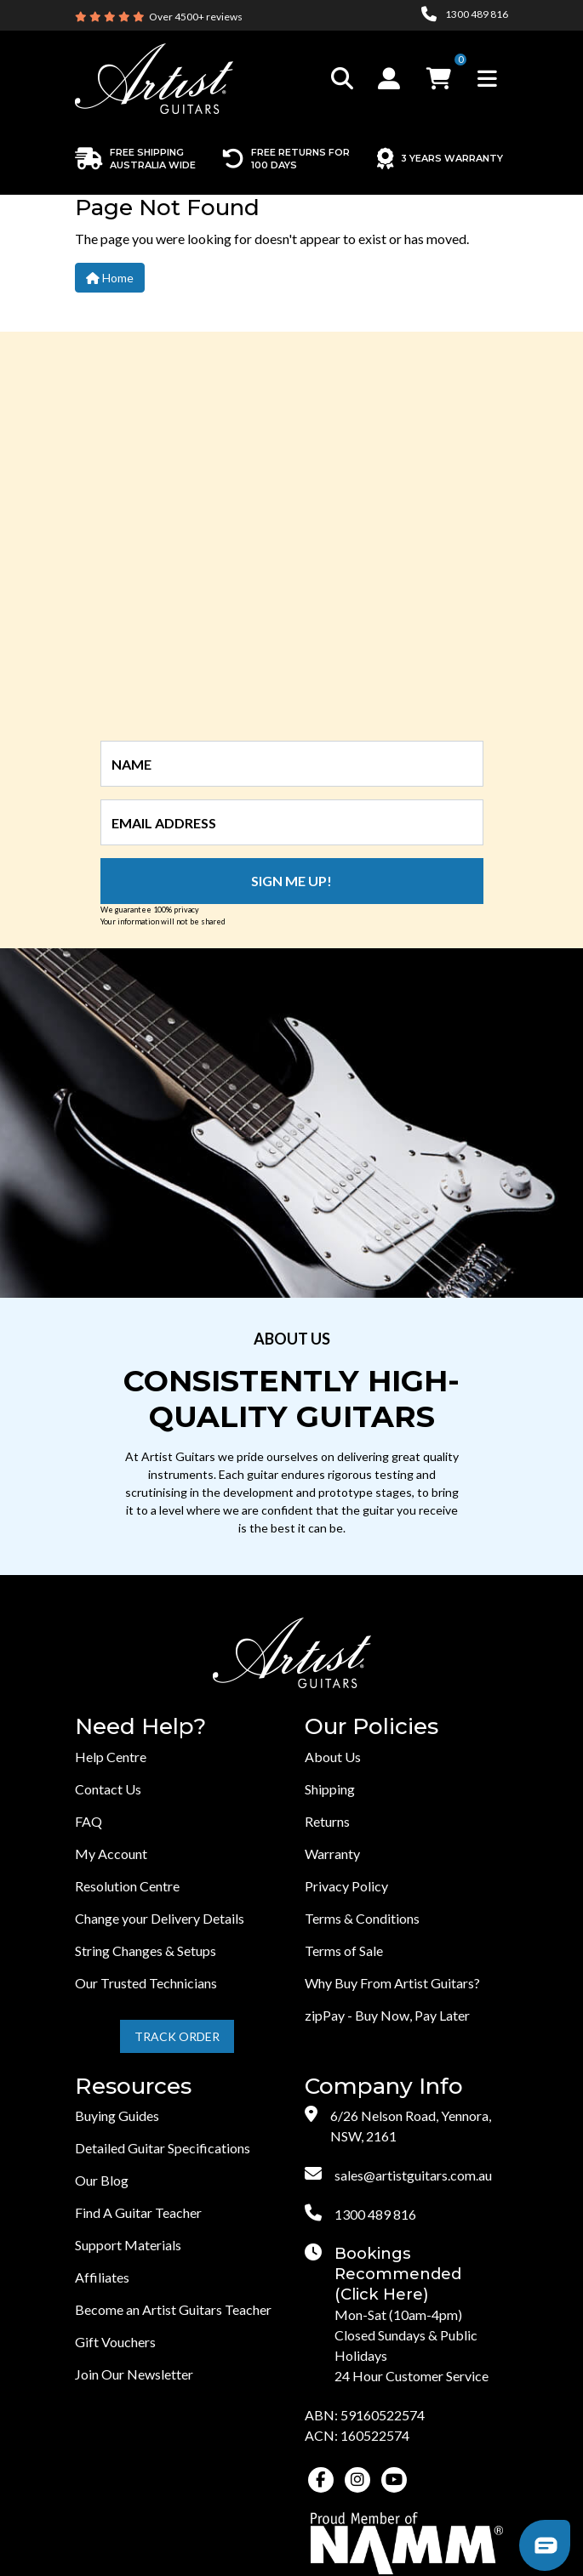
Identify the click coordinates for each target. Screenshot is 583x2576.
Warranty (332, 1853)
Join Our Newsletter (134, 2374)
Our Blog (102, 2180)
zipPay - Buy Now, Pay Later (387, 2015)
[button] (391, 78)
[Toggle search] (342, 78)
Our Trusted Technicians (146, 1983)
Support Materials (128, 2245)
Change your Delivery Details (159, 1918)
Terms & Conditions (362, 1918)
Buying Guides (117, 2115)
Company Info (384, 2086)
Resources (133, 2086)
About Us (333, 1757)
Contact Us (108, 1789)
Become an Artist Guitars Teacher (173, 2309)
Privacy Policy (346, 1886)
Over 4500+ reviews (196, 16)
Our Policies (371, 1727)
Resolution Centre (127, 1886)
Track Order (177, 2036)
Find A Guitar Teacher (138, 2212)
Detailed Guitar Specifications (162, 2148)
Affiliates (102, 2277)
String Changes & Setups (145, 1950)
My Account (111, 1853)
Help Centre (110, 1757)
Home (110, 277)
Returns (327, 1821)
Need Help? (140, 1727)
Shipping (330, 1789)
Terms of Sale (344, 1950)
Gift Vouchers (115, 2342)
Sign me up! (291, 881)
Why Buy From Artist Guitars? (392, 1983)
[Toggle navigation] (487, 78)
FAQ (88, 1821)
